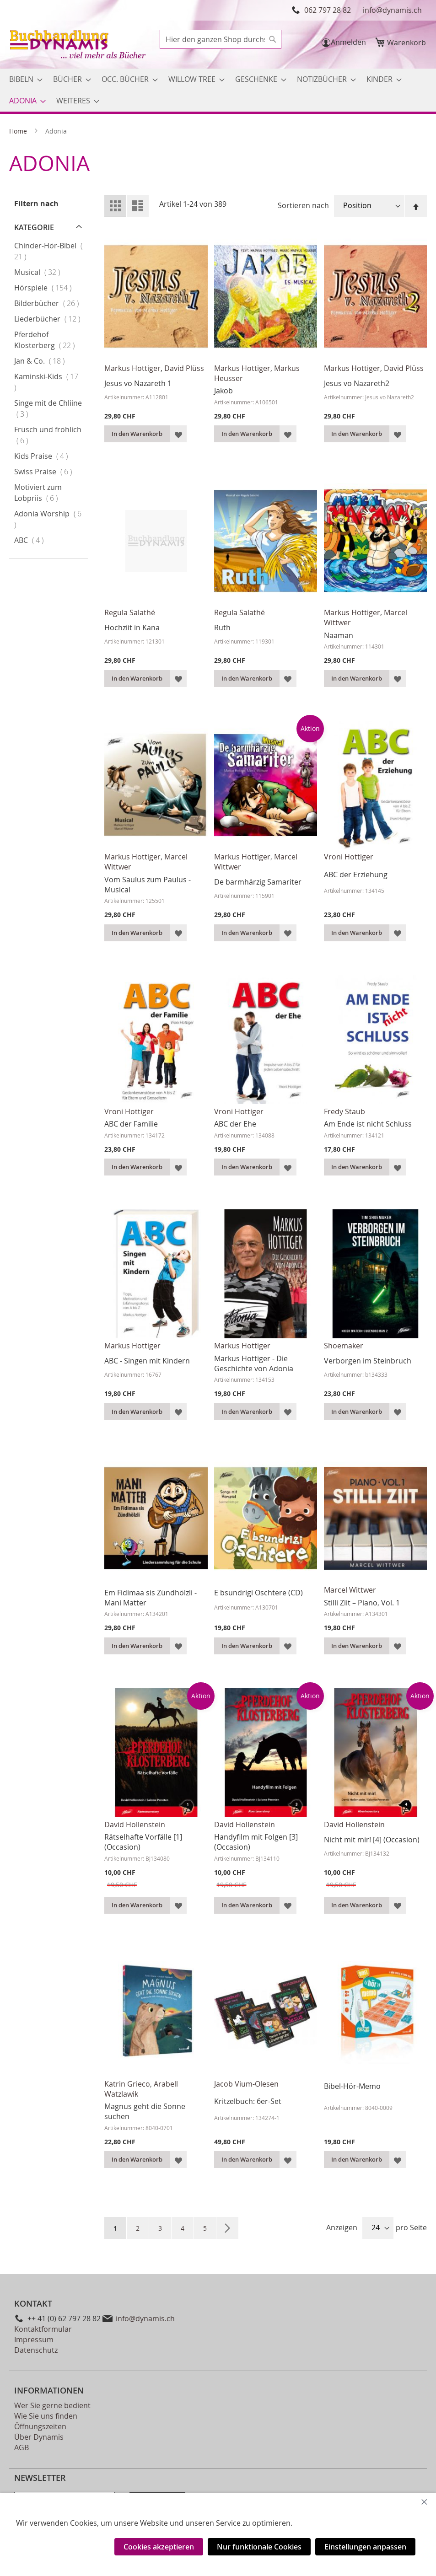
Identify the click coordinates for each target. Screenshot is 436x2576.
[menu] (218, 90)
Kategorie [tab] (34, 227)
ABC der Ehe (235, 1124)
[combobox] (221, 39)
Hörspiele (49, 287)
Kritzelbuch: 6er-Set (247, 2101)
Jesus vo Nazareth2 (356, 383)
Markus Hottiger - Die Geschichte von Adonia (253, 1363)
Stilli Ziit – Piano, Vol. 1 (362, 1603)
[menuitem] (23, 79)
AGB (21, 2447)
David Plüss (184, 368)
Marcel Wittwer (350, 1590)
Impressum (34, 2339)
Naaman (338, 635)
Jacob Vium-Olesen (246, 2084)
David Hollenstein (134, 1824)
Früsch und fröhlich (47, 434)
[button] (178, 433)
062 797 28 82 (327, 10)
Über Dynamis (39, 2437)
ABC (38, 540)
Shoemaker (343, 1346)
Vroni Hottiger (348, 857)
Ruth (222, 628)
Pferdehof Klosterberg (49, 339)
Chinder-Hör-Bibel (48, 251)
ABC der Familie (131, 1124)
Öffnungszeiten (40, 2426)
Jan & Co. (48, 360)
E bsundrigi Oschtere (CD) (258, 1593)
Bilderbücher (49, 303)
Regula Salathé (129, 612)
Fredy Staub (344, 1111)
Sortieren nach (303, 205)
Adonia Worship (47, 519)
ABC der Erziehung (356, 874)
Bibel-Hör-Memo (352, 2086)
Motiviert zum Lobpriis (45, 492)
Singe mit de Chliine (48, 408)
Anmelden (348, 42)
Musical (46, 272)
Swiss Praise (49, 471)
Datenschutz (36, 2350)
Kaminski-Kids (46, 381)
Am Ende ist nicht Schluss (368, 1124)
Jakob (223, 391)
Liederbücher (49, 318)
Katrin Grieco (127, 2084)
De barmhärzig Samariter (257, 882)
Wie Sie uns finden (45, 2416)
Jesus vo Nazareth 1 (138, 383)
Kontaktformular (43, 2329)
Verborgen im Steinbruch (367, 1361)
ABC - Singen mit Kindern (147, 1361)
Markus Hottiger (132, 368)
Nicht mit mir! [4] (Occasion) (372, 1840)
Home (19, 131)
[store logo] (78, 45)
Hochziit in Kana (132, 628)
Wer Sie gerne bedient (52, 2405)
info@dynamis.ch (392, 10)
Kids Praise (49, 456)
